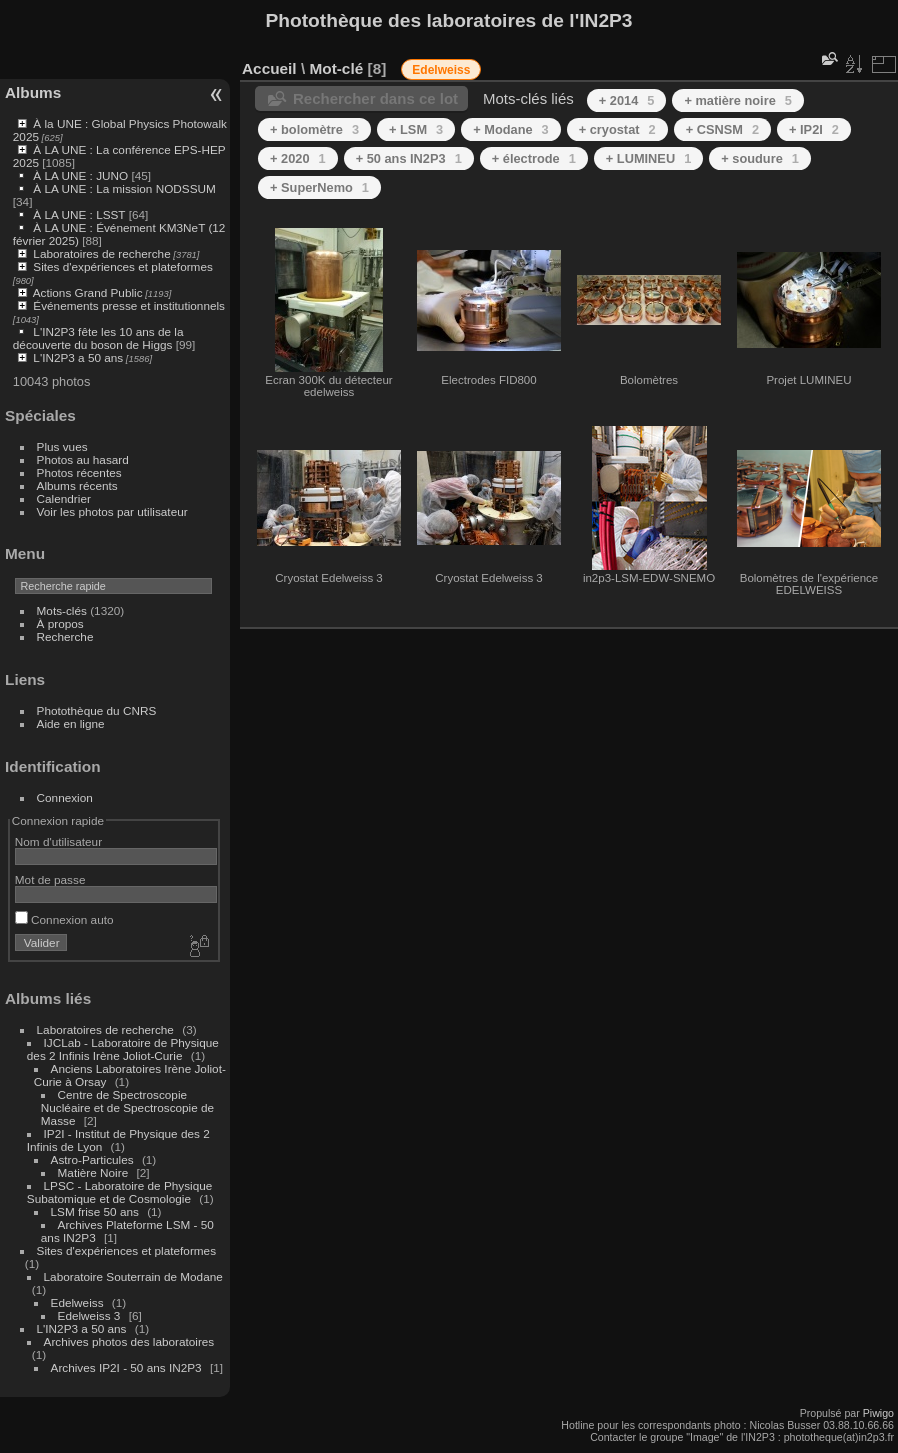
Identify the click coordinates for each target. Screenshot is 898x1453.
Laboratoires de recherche (101, 253)
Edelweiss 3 (89, 1315)
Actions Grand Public (88, 292)
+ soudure (760, 158)
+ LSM (416, 129)
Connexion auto (64, 919)
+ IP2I (814, 129)
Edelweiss (77, 1302)
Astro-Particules (92, 1159)
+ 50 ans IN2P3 (409, 158)
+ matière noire (738, 100)
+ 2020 (298, 158)
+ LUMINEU (648, 158)
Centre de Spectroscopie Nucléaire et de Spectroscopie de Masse (127, 1107)
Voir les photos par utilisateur (112, 511)
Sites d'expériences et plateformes (122, 266)
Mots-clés (62, 610)
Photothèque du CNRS (97, 710)
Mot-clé (336, 68)
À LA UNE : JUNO (82, 175)
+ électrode (534, 158)
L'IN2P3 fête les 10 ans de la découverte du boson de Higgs (98, 338)
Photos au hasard (83, 459)
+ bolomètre (314, 129)
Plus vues (62, 446)
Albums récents (77, 485)
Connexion (65, 797)
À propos (60, 623)
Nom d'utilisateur (58, 841)
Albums (33, 92)
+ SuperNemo (319, 187)
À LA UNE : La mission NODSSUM (124, 188)
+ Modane (511, 129)
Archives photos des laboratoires (129, 1341)
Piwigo (878, 1413)
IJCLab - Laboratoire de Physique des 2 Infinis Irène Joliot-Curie (123, 1049)
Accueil (269, 68)
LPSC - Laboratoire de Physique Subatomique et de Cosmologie (120, 1192)
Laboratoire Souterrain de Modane (133, 1276)
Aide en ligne (71, 723)
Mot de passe (50, 879)
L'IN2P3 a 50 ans (78, 357)
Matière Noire (93, 1172)
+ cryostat (617, 129)
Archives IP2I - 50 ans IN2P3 (126, 1367)
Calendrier (64, 498)
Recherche (65, 636)
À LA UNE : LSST (79, 214)
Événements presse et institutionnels (129, 305)
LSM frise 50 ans (95, 1211)
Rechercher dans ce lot (375, 98)
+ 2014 (627, 100)
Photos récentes (79, 472)
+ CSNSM (722, 129)
